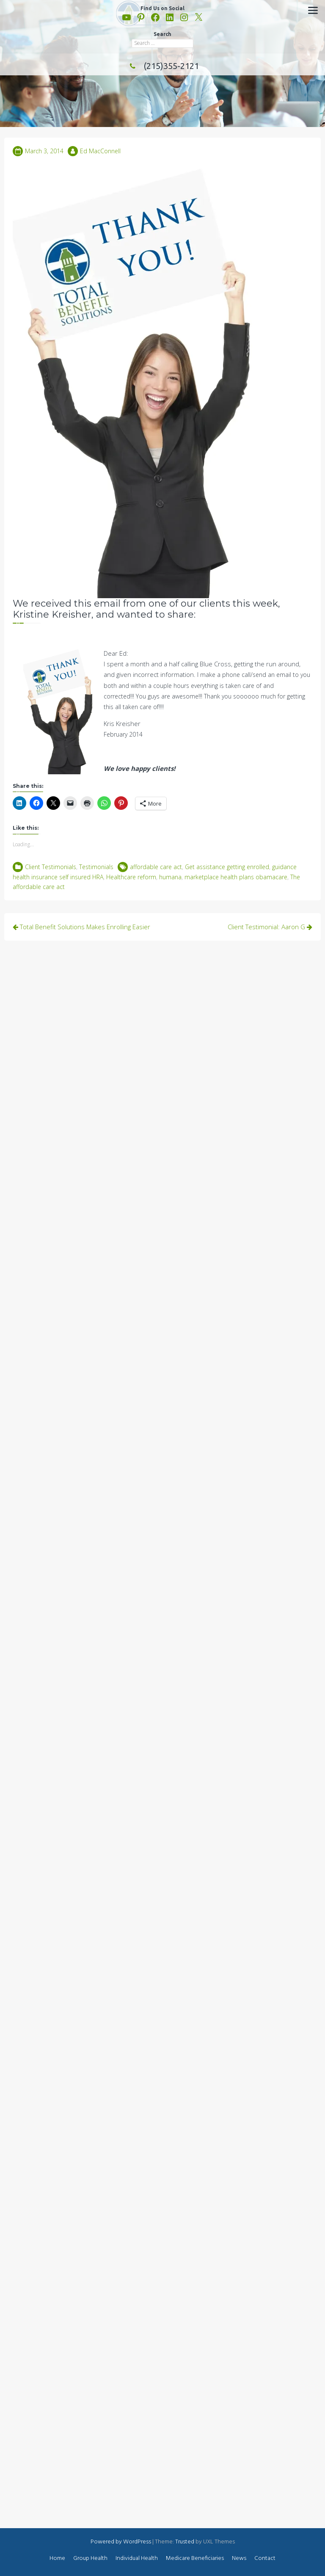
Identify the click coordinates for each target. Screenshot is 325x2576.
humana (170, 877)
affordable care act (156, 867)
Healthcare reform (131, 877)
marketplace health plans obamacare (236, 877)
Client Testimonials (50, 867)
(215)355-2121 (162, 66)
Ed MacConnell (100, 151)
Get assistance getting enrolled (227, 867)
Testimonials (96, 867)
